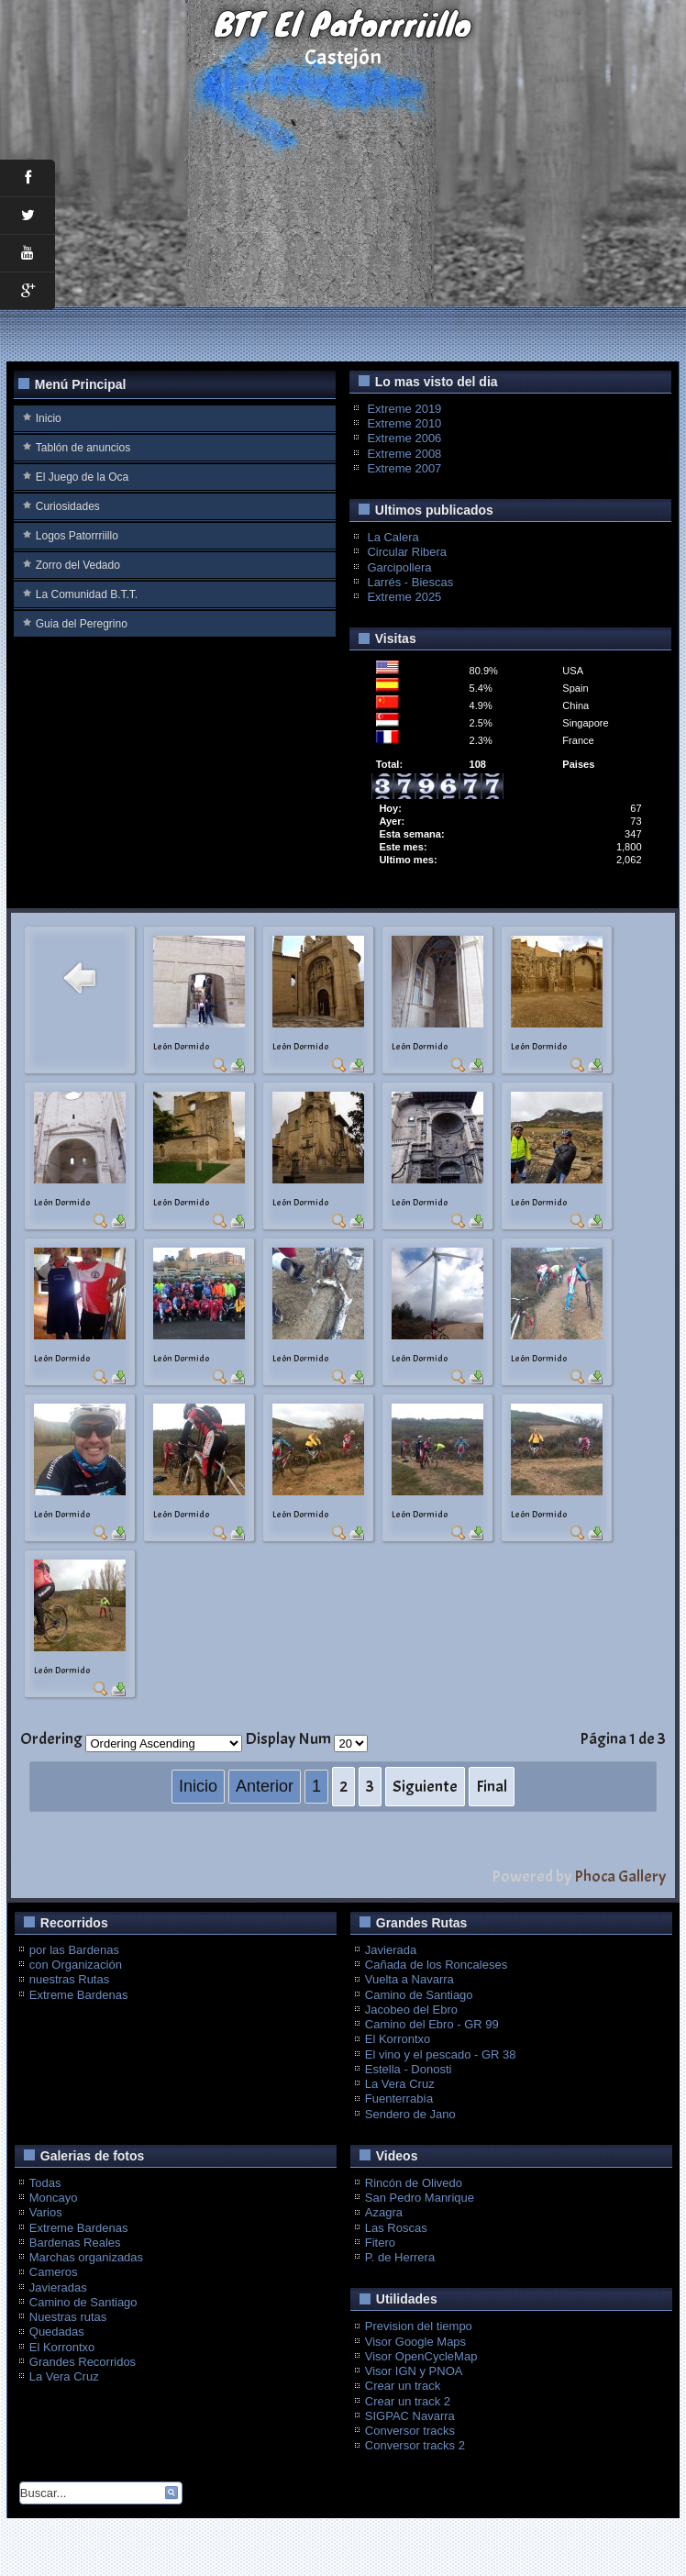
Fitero (380, 2242)
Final (491, 1786)
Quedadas (56, 2331)
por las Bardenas (74, 1950)
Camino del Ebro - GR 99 (432, 2024)
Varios (45, 2212)
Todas (45, 2183)
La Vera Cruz (400, 2084)
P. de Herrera (400, 2257)
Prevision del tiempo (418, 2326)
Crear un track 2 (407, 2401)
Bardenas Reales (75, 2242)
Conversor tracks (410, 2430)
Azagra (384, 2212)
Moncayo (53, 2197)
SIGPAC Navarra (410, 2416)
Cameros (53, 2272)
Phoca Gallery (620, 1876)
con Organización (75, 1964)
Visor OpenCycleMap (421, 2356)
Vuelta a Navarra (409, 1979)
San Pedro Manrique (419, 2197)
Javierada (390, 1950)
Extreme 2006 (404, 438)
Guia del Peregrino (81, 623)
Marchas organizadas (86, 2257)
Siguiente (425, 1786)
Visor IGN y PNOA (414, 2371)
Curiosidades (68, 506)
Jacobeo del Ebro (411, 2009)
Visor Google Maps (415, 2341)
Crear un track (402, 2386)
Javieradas (58, 2287)
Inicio (48, 418)
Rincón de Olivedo (413, 2183)
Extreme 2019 (404, 409)
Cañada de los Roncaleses (436, 1964)
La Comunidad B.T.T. (87, 594)
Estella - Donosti (408, 2069)
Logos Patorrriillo (77, 535)
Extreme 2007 (404, 468)
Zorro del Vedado (78, 565)
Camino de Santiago (419, 1995)
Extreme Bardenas (78, 1995)
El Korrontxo (398, 2039)
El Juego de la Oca (82, 477)
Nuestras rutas (68, 2317)
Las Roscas (396, 2228)
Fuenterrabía (399, 2098)
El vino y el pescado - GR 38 (440, 2054)
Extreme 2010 (404, 423)
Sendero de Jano (410, 2114)
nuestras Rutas (69, 1979)
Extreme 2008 (404, 454)
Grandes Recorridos (82, 2362)
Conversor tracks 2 (415, 2445)
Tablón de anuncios (83, 447)
